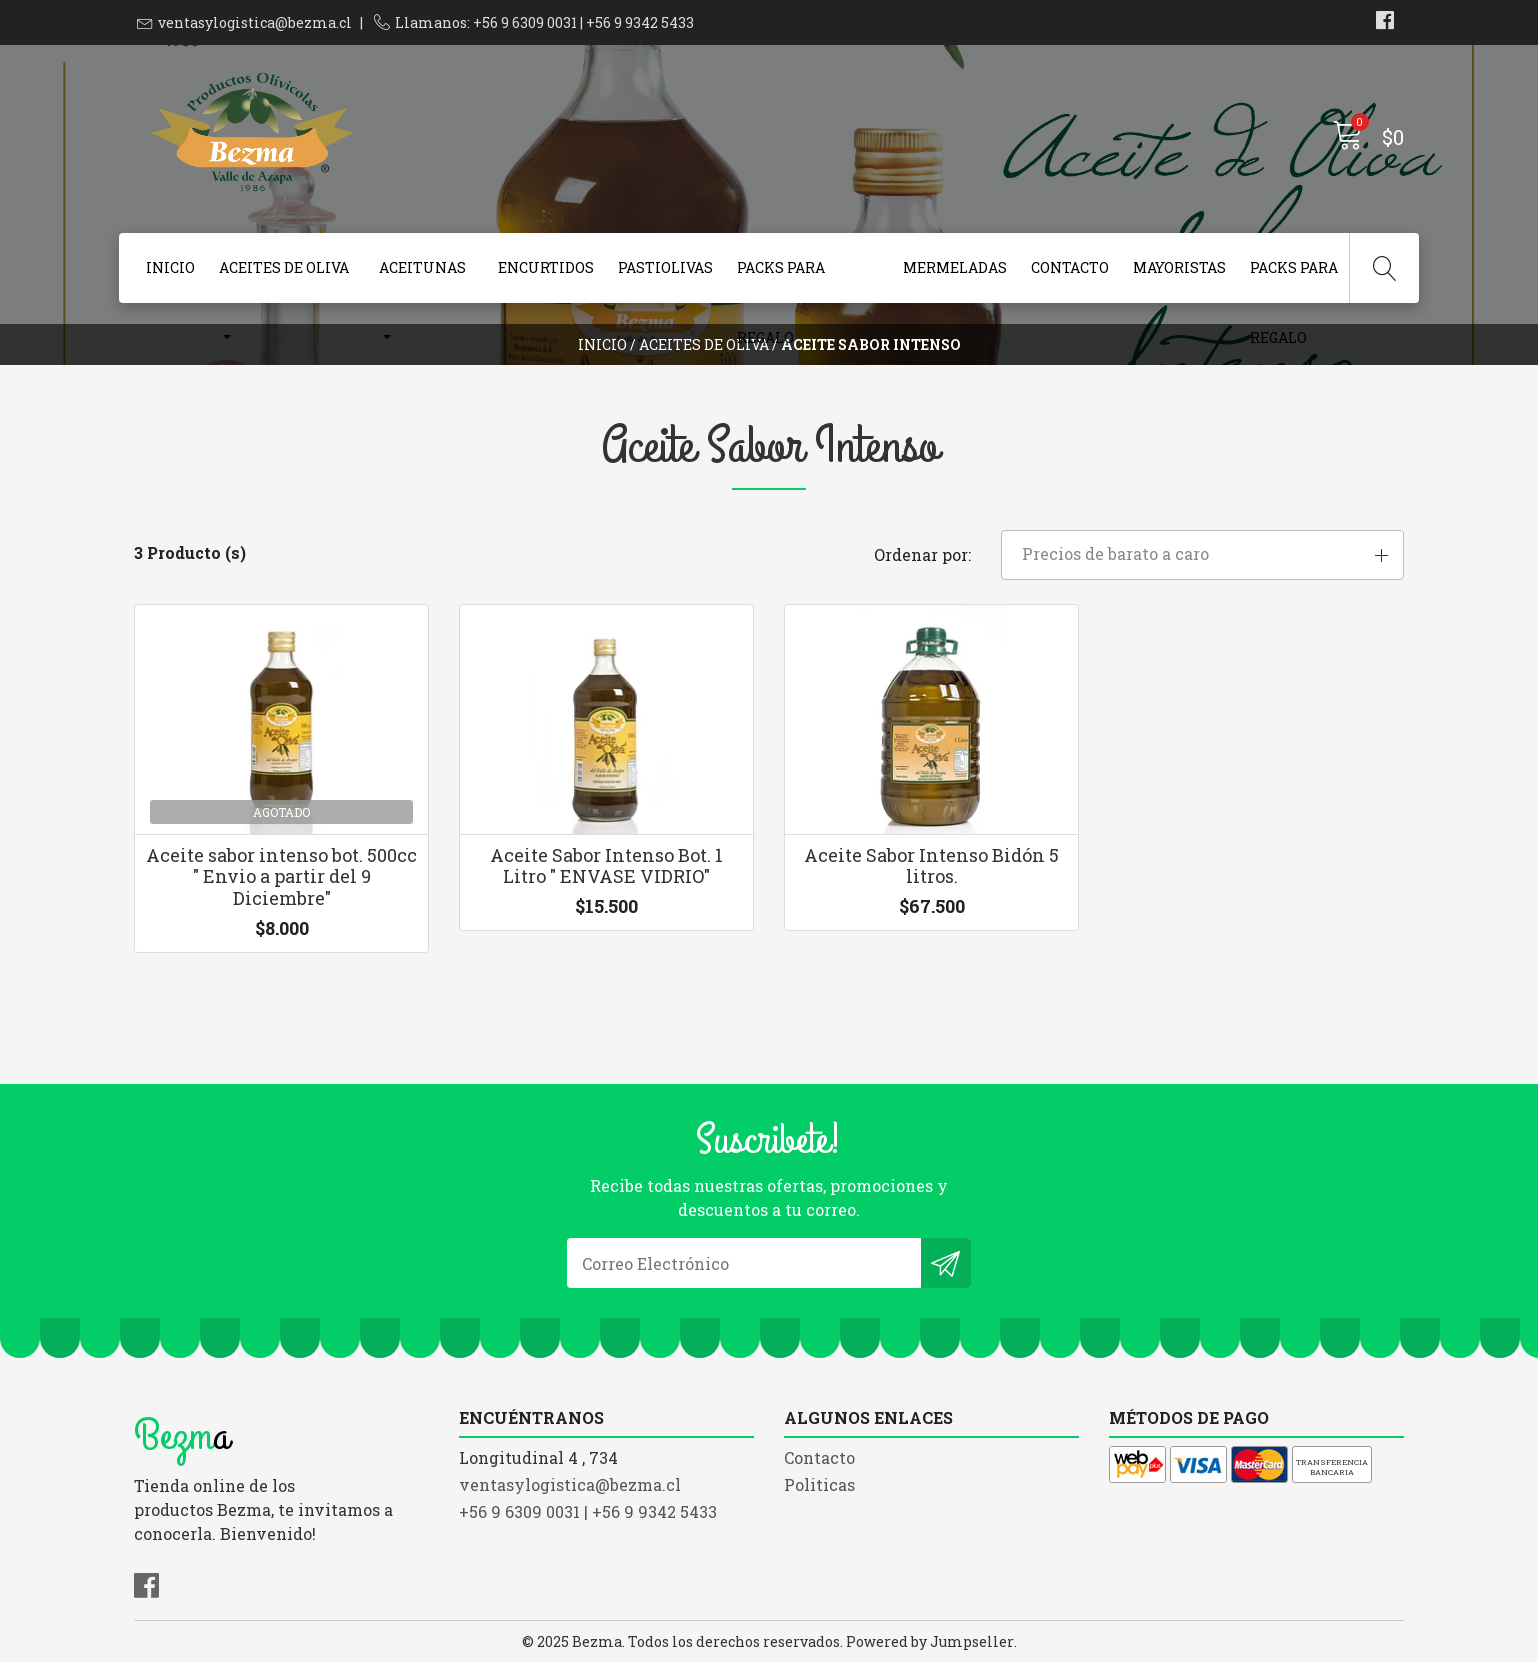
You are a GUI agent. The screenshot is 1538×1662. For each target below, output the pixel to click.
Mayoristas (1179, 267)
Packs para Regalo (781, 280)
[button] (1202, 555)
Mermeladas (955, 267)
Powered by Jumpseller (930, 1641)
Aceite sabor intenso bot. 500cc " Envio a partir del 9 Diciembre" (281, 876)
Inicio (170, 267)
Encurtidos (546, 267)
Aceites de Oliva (284, 267)
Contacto (1070, 267)
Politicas (819, 1484)
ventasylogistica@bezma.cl (255, 22)
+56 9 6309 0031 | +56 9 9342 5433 (588, 1511)
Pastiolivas (665, 267)
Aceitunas (422, 267)
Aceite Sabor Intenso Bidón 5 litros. (931, 866)
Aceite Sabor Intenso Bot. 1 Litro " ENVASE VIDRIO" (606, 866)
